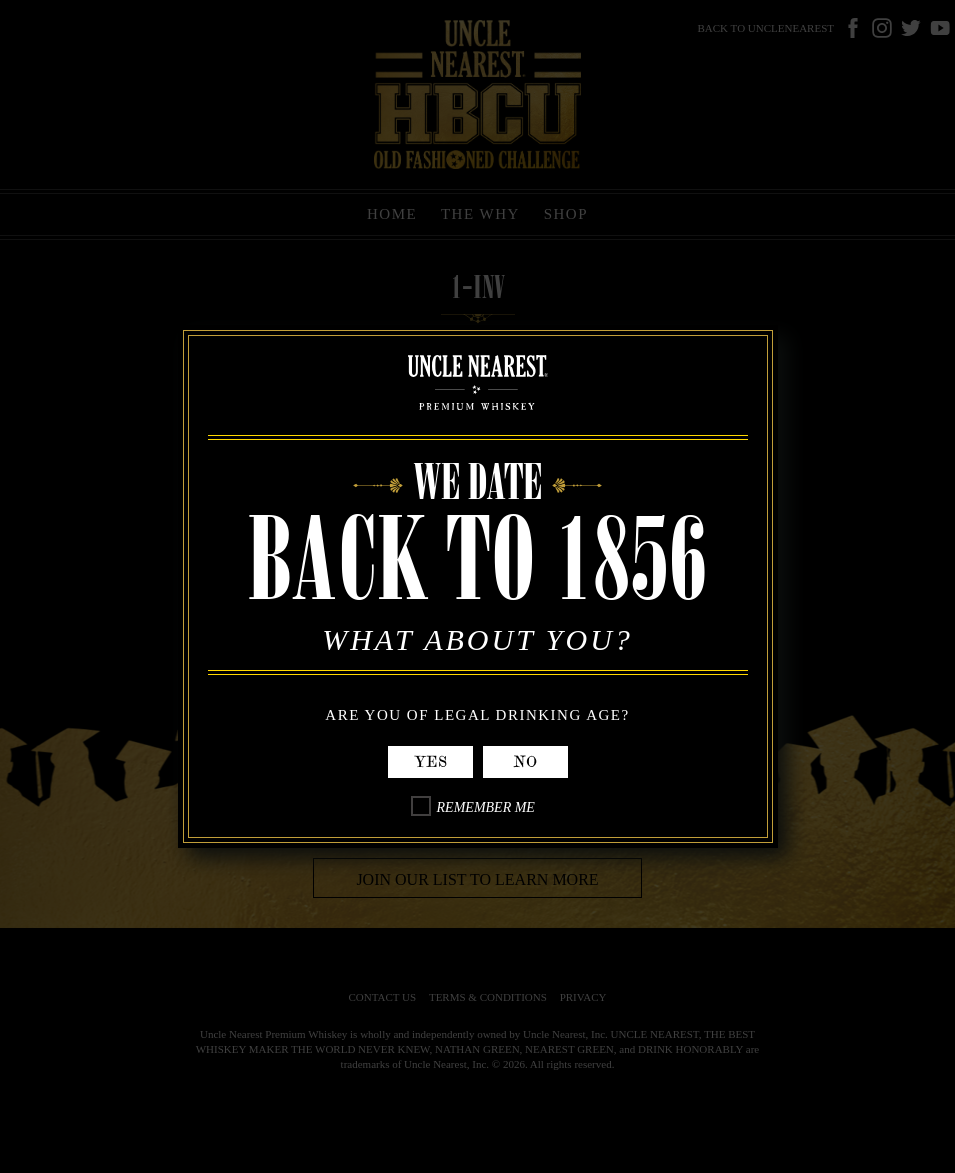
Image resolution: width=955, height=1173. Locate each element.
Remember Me (486, 807)
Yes (430, 762)
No (525, 762)
